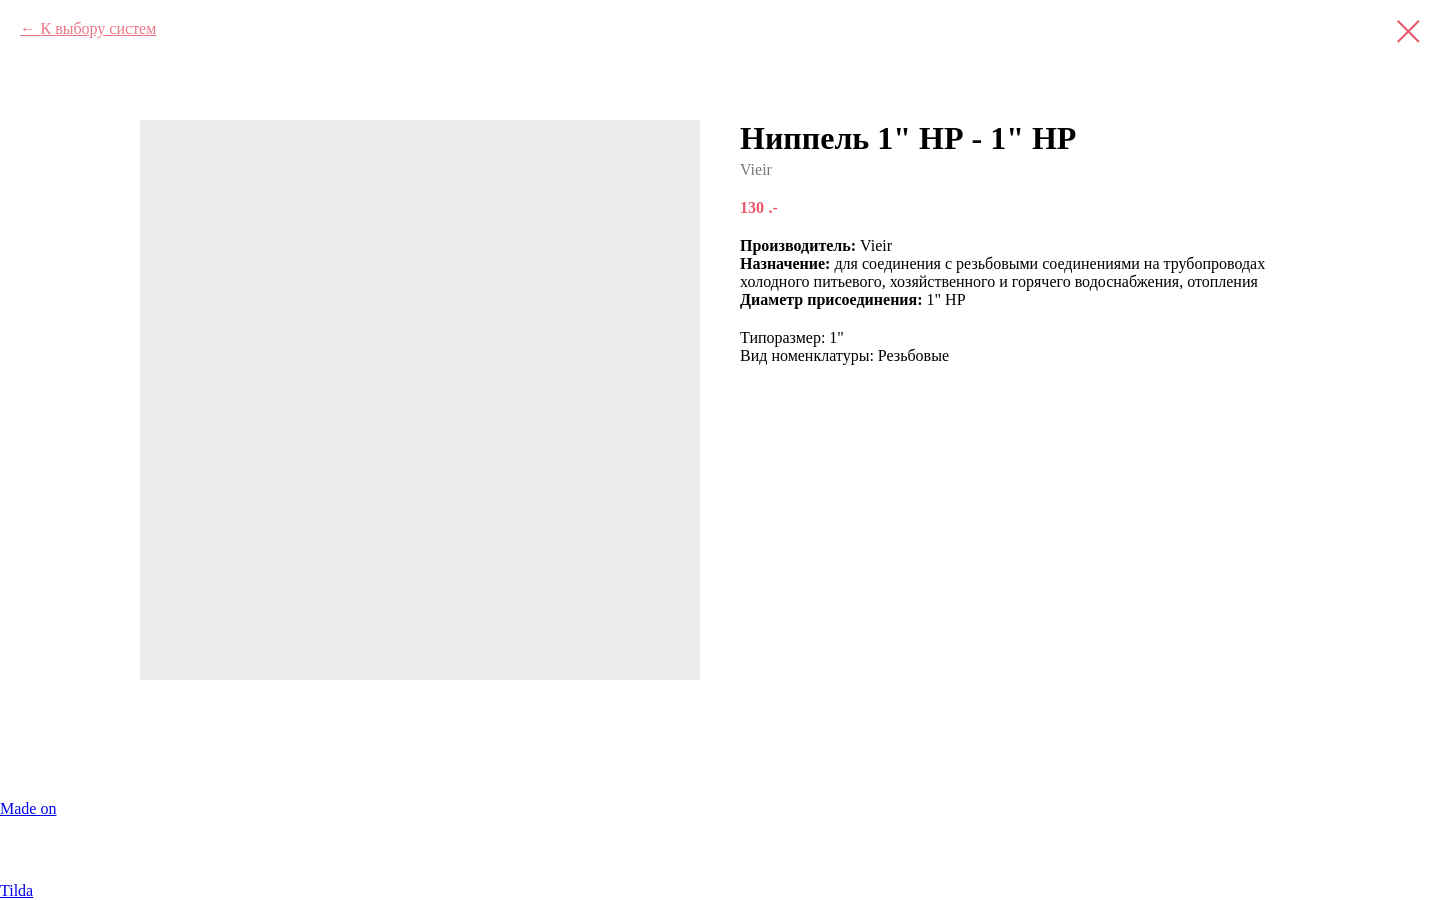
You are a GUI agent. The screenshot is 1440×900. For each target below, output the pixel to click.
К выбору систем (98, 28)
